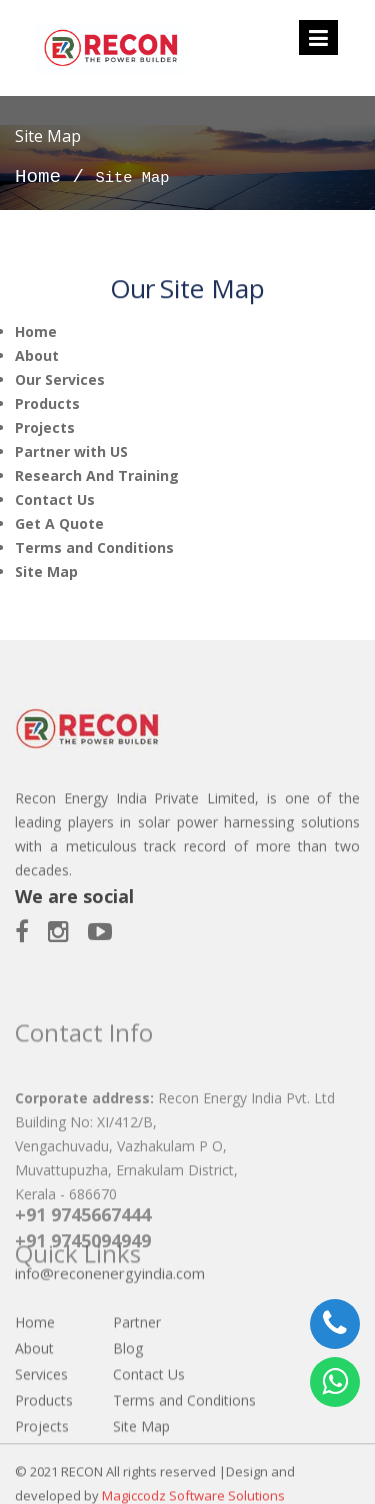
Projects (45, 427)
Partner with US (71, 451)
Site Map (46, 571)
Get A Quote (59, 523)
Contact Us (55, 499)
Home (38, 177)
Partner (137, 1360)
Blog (128, 1386)
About (37, 355)
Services (41, 1412)
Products (47, 403)
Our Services (60, 379)
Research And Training (97, 475)
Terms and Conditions (94, 547)
